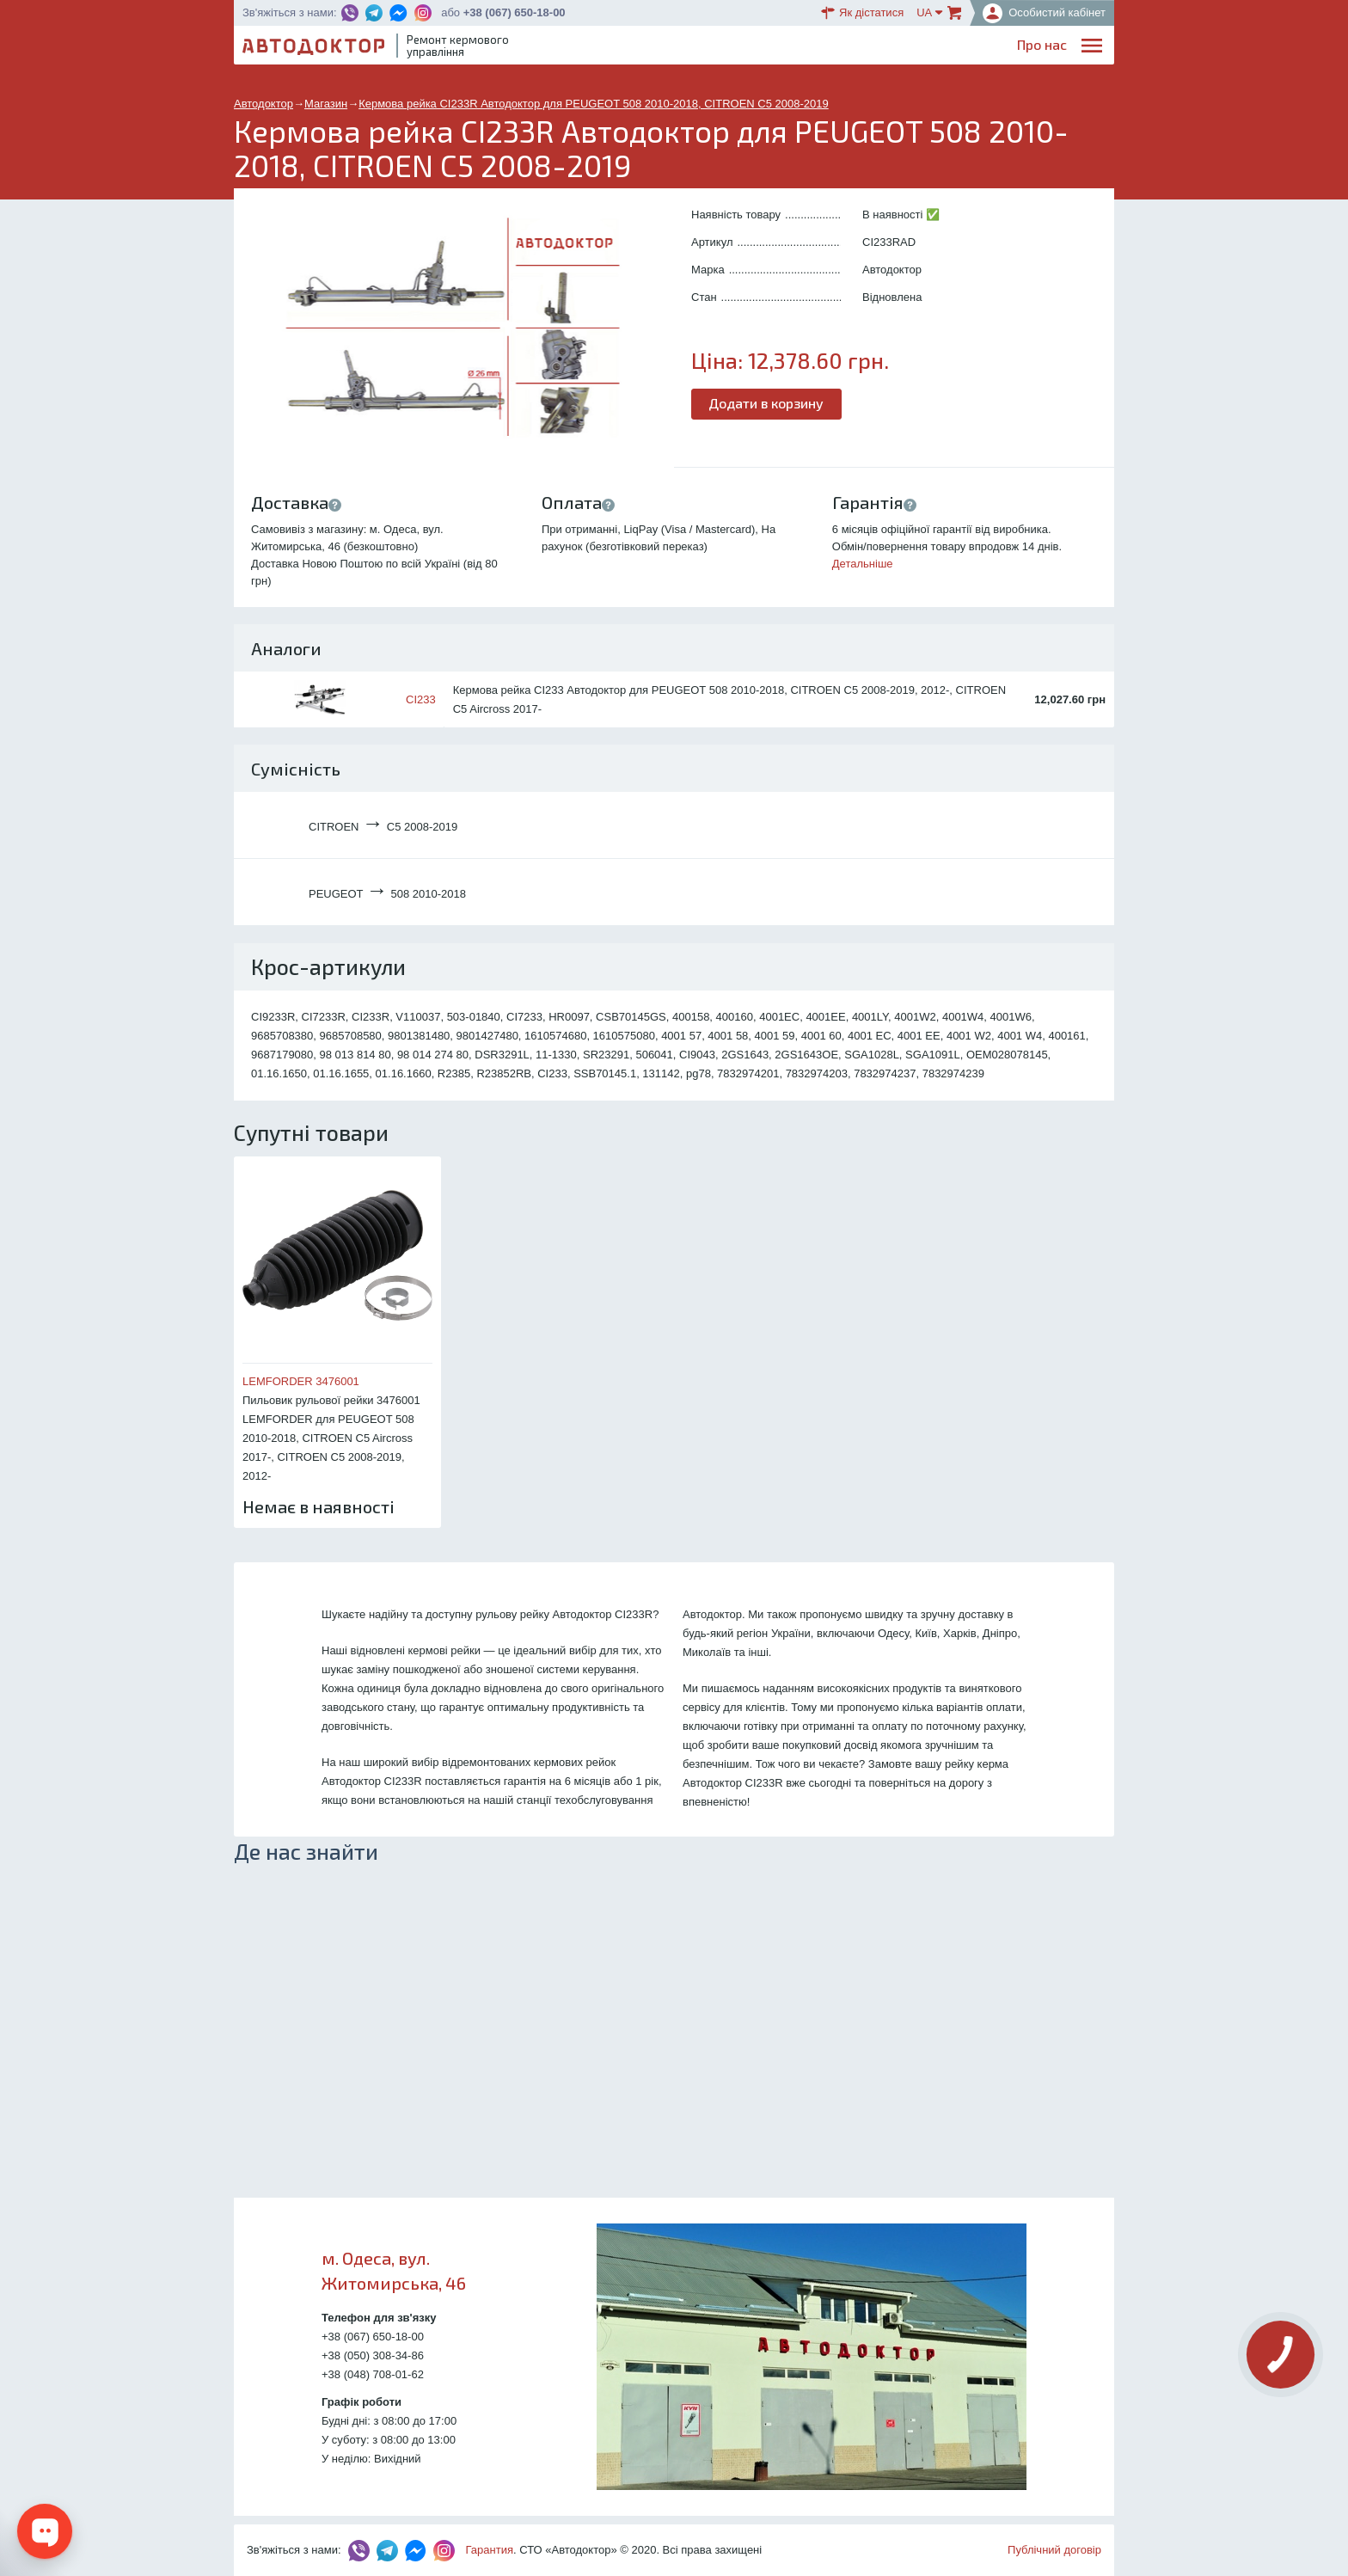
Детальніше (862, 563)
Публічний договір (1054, 2549)
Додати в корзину (766, 403)
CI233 (421, 699)
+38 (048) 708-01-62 (373, 2374)
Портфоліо (1033, 48)
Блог (748, 48)
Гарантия (489, 2549)
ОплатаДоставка (871, 48)
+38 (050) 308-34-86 (373, 2355)
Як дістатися (862, 13)
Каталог (802, 48)
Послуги (695, 48)
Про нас (631, 48)
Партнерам (951, 48)
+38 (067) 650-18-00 (514, 12)
